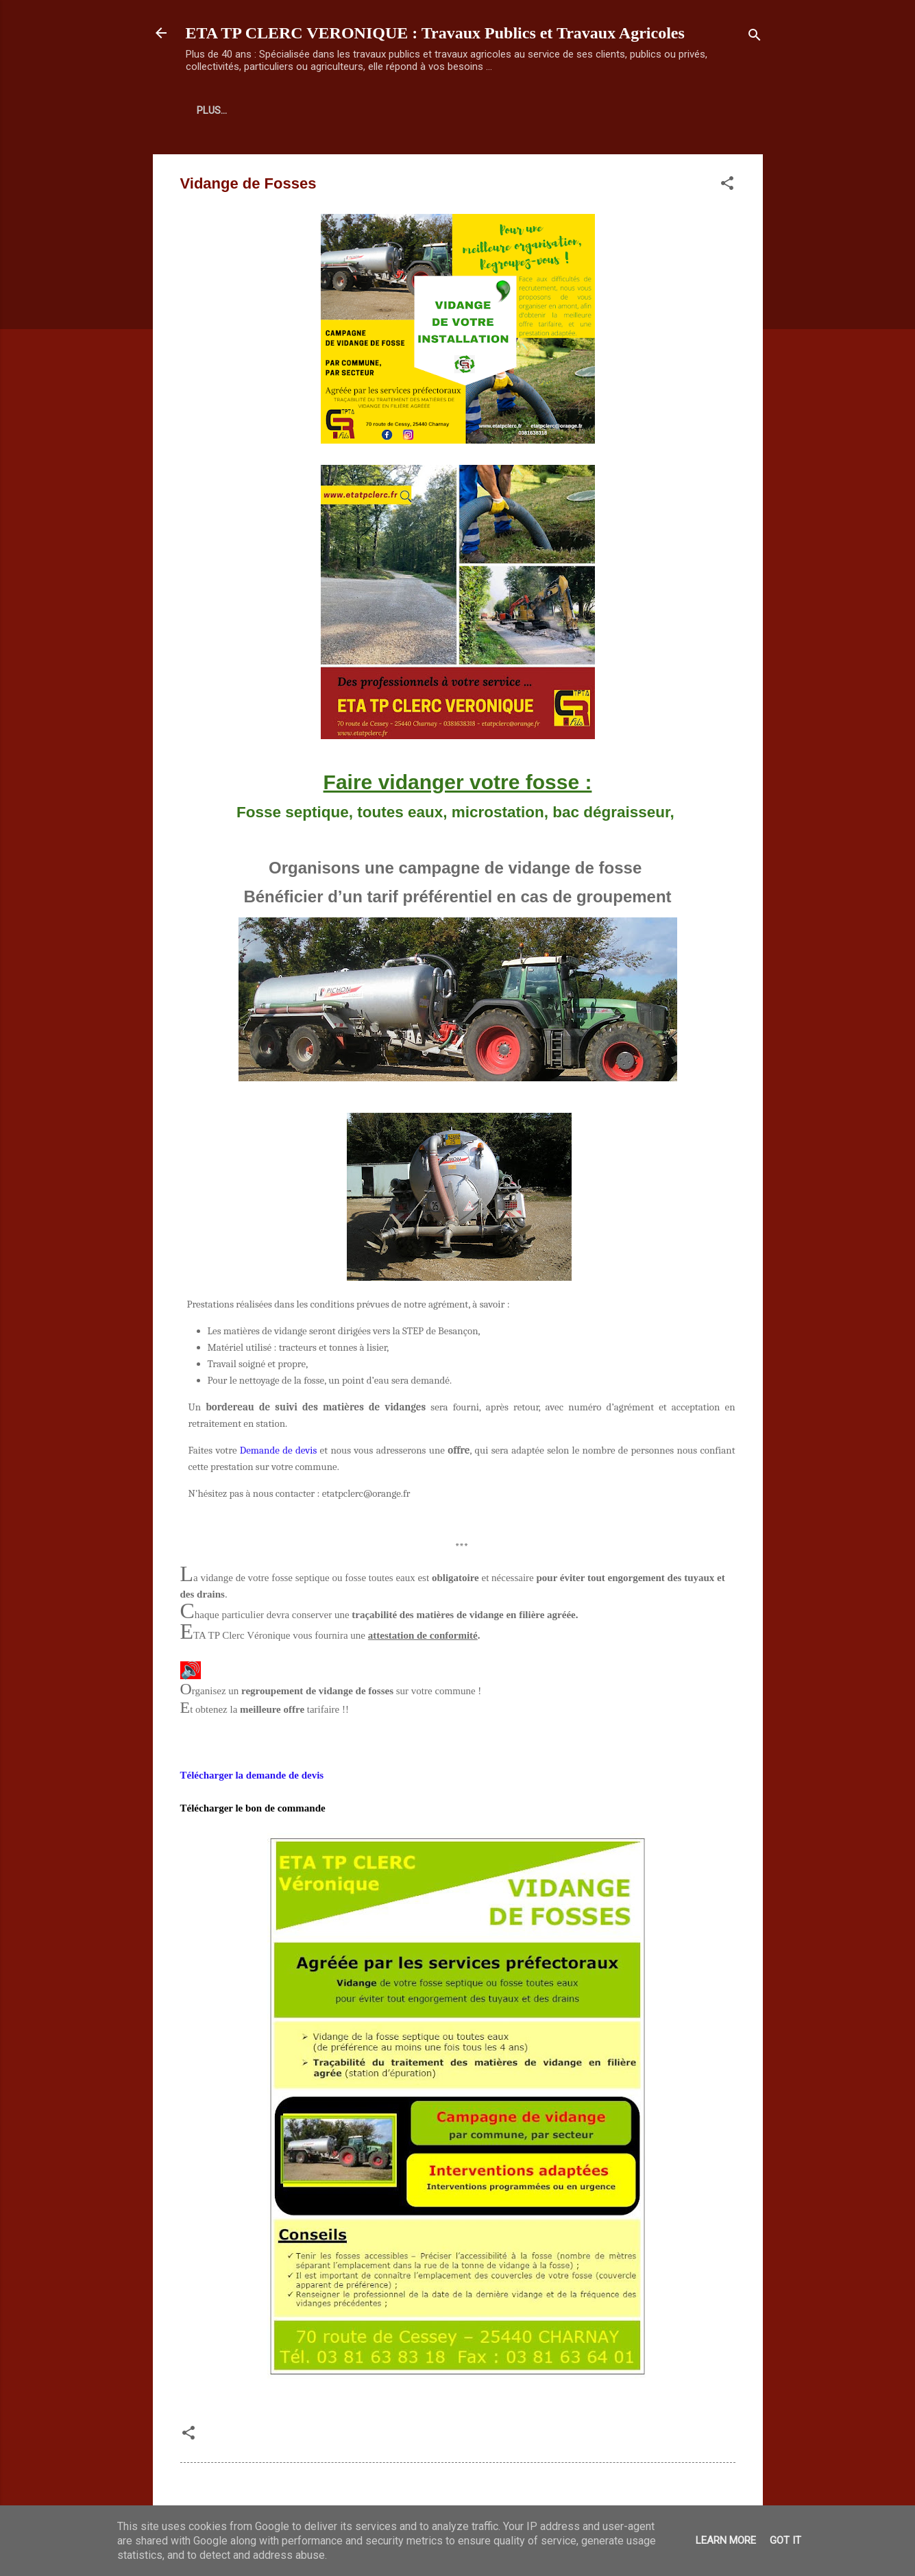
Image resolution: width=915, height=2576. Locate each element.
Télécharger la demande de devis (252, 1775)
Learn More (726, 2540)
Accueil (217, 110)
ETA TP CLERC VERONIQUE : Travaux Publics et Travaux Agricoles (435, 33)
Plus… (277, 110)
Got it (785, 2540)
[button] (727, 185)
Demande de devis (278, 1450)
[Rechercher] (754, 37)
